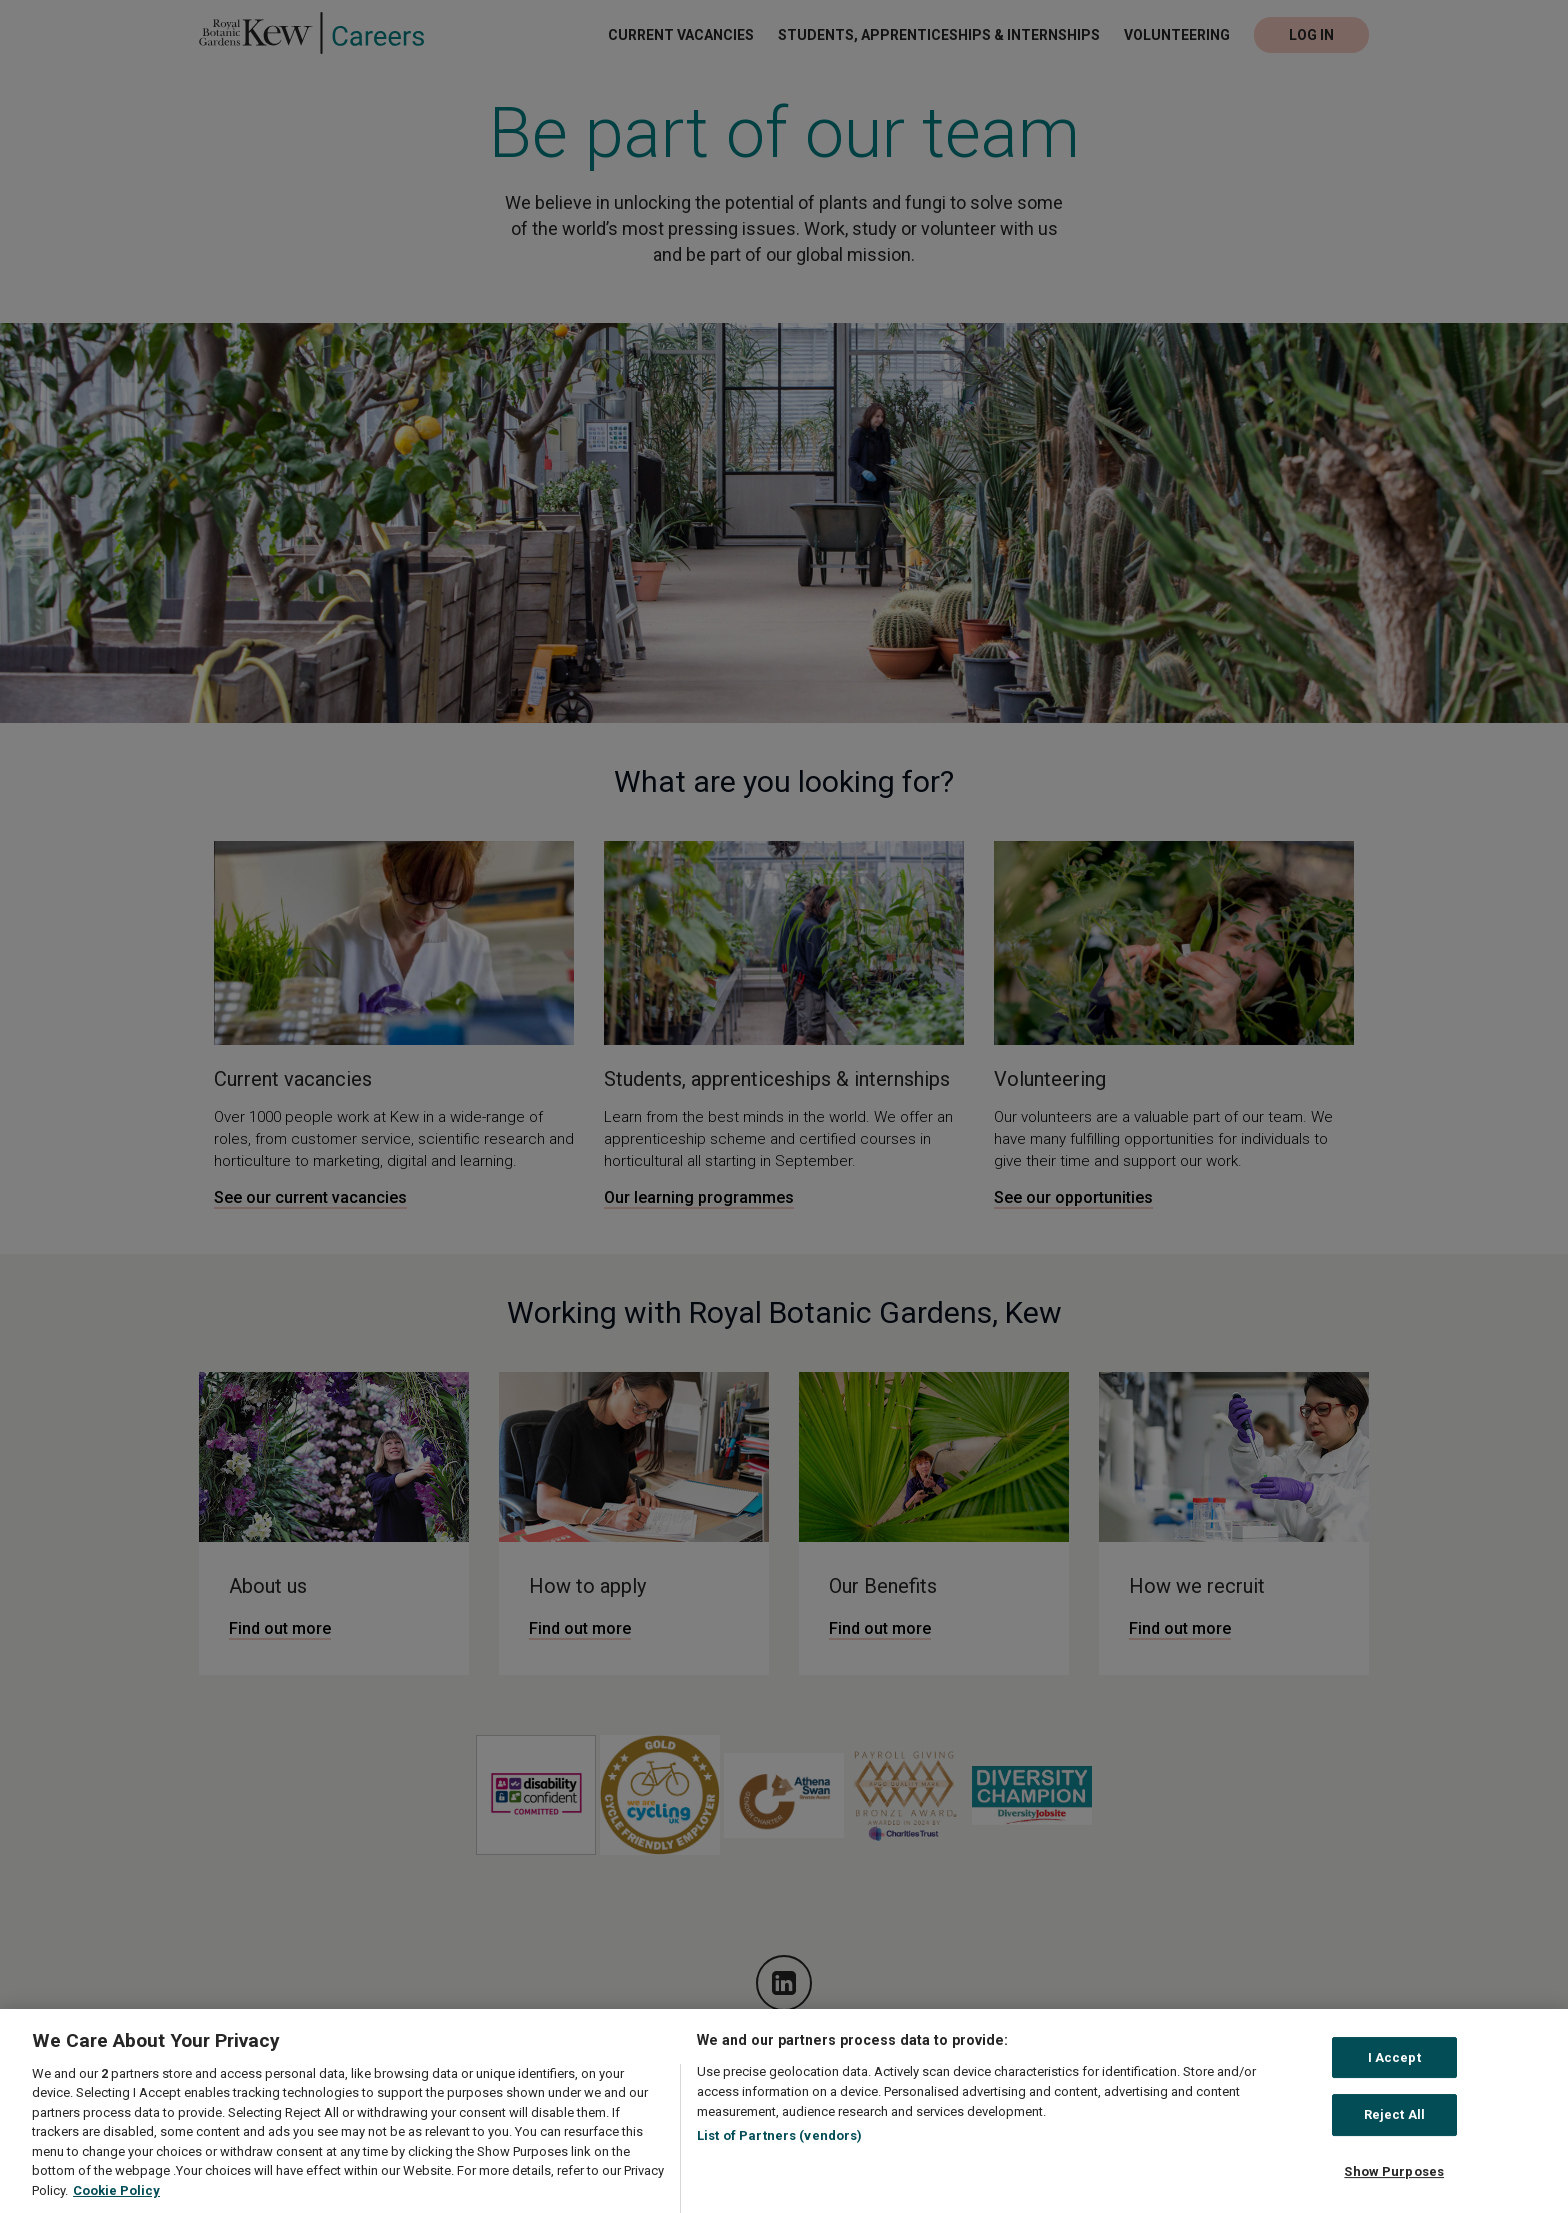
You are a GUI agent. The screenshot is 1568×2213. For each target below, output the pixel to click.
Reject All (1394, 2127)
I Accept (1394, 2070)
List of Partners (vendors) (779, 2148)
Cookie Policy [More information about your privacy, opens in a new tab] (116, 2202)
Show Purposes (1394, 2184)
